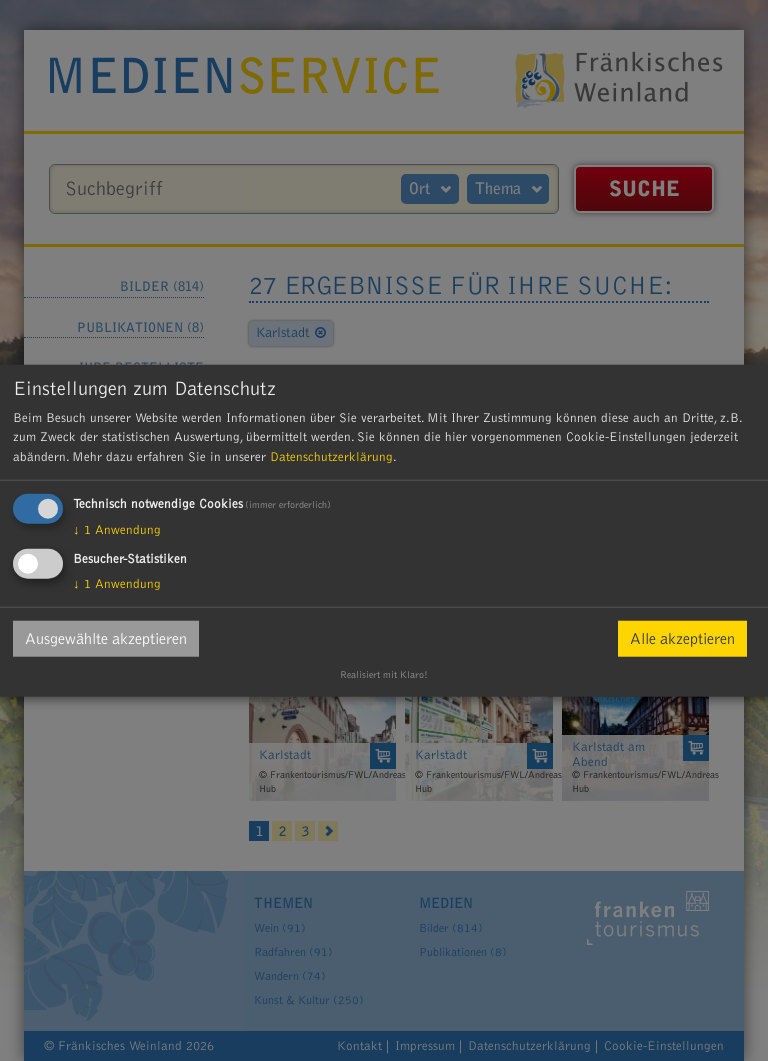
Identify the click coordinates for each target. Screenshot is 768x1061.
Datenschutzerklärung (331, 456)
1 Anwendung (117, 530)
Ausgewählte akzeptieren (106, 639)
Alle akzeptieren (682, 639)
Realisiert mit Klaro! (384, 675)
